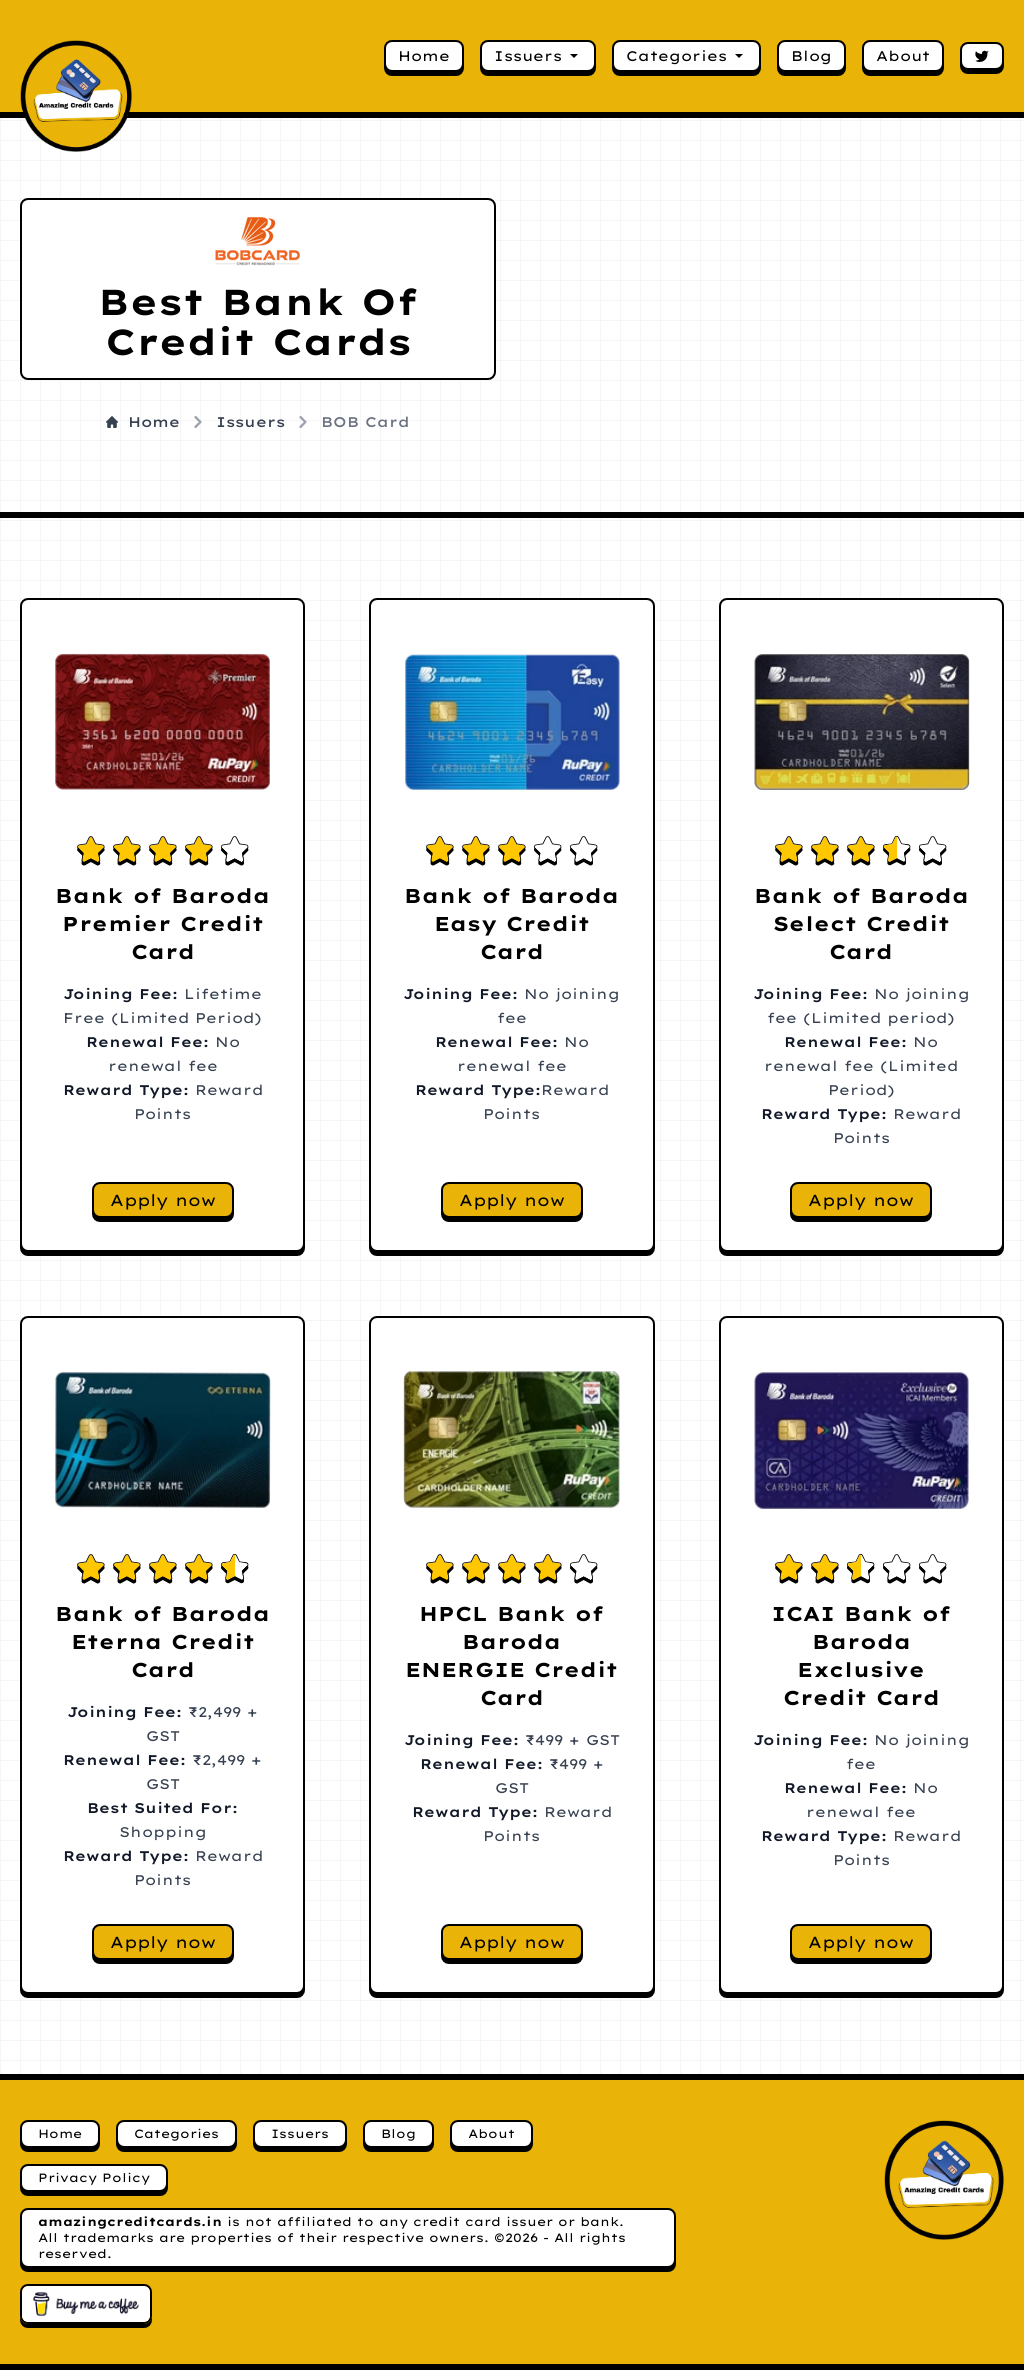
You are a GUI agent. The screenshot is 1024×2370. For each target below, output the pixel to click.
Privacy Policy (94, 2177)
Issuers (538, 56)
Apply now (163, 1200)
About (903, 56)
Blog (811, 56)
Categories (686, 56)
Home (424, 56)
